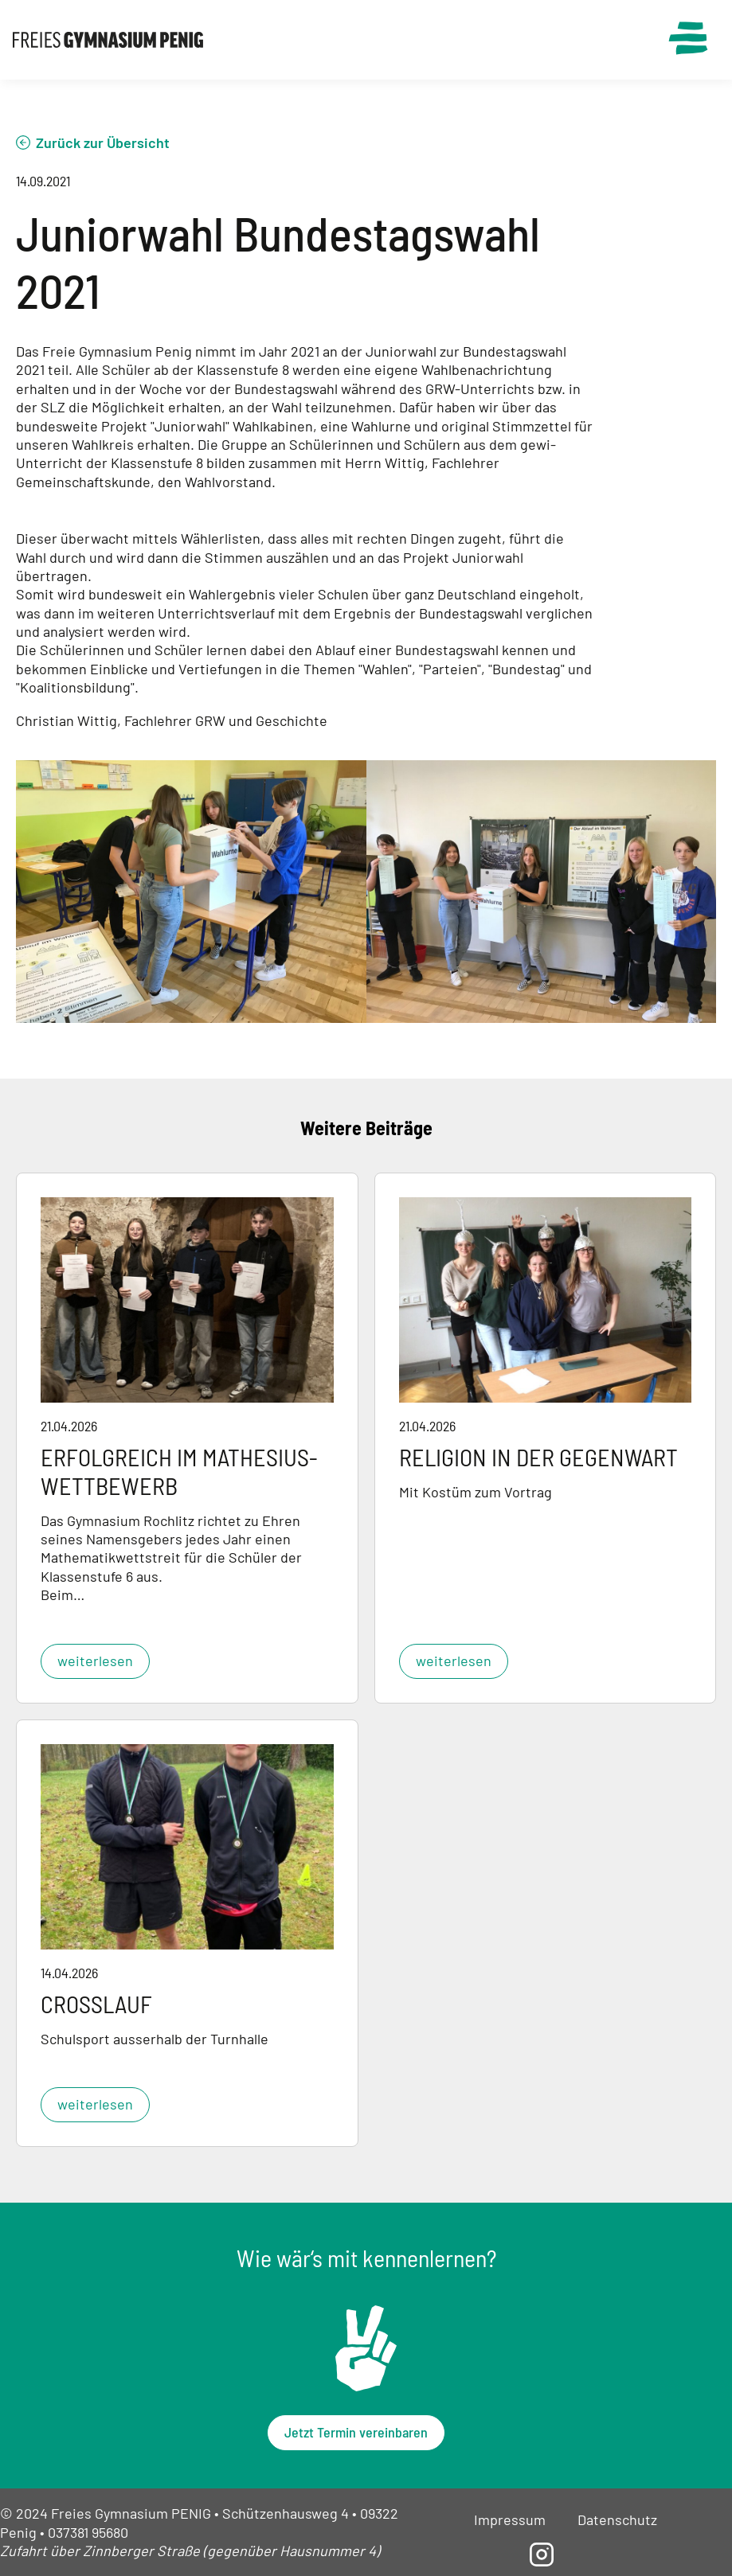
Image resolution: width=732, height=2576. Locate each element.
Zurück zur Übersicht (103, 142)
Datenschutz (617, 2519)
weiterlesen (95, 1660)
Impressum (510, 2519)
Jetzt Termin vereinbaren (356, 2432)
